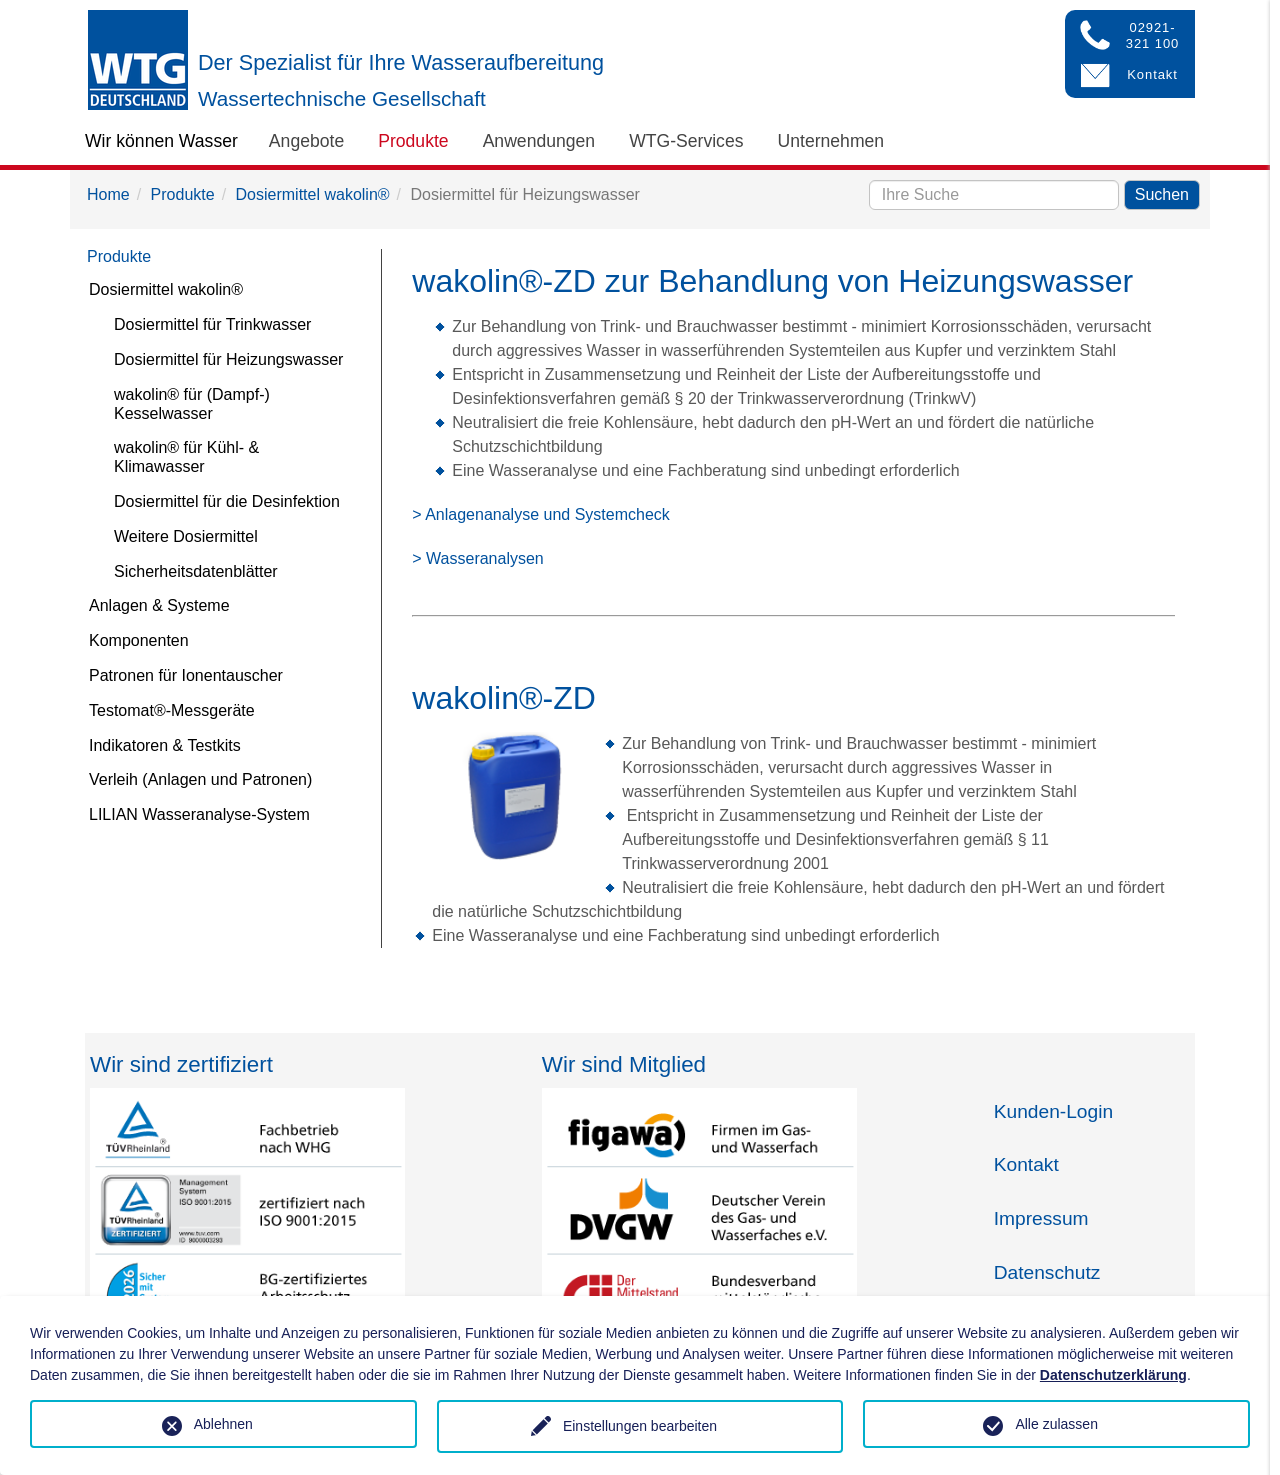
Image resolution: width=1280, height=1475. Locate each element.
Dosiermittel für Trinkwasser (212, 324)
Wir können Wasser (161, 141)
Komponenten (139, 640)
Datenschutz (1047, 1272)
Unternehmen (831, 141)
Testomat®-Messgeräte (172, 710)
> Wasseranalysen (477, 558)
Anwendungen (539, 141)
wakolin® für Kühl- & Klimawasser (186, 457)
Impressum (1041, 1218)
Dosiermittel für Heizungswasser (228, 359)
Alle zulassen (1056, 1424)
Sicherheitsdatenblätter (196, 571)
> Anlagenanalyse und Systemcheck (541, 514)
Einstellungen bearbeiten (640, 1426)
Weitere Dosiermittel (186, 536)
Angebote (306, 141)
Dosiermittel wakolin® (313, 194)
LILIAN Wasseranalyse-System (199, 814)
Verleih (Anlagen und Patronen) (200, 779)
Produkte (413, 141)
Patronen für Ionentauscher (186, 675)
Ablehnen (223, 1424)
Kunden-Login (1054, 1111)
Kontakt (1026, 1164)
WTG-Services (686, 141)
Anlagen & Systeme (159, 605)
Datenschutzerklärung (1113, 1375)
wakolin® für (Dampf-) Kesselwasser (192, 404)
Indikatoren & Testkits (165, 745)
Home (108, 194)
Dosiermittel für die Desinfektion (227, 501)
